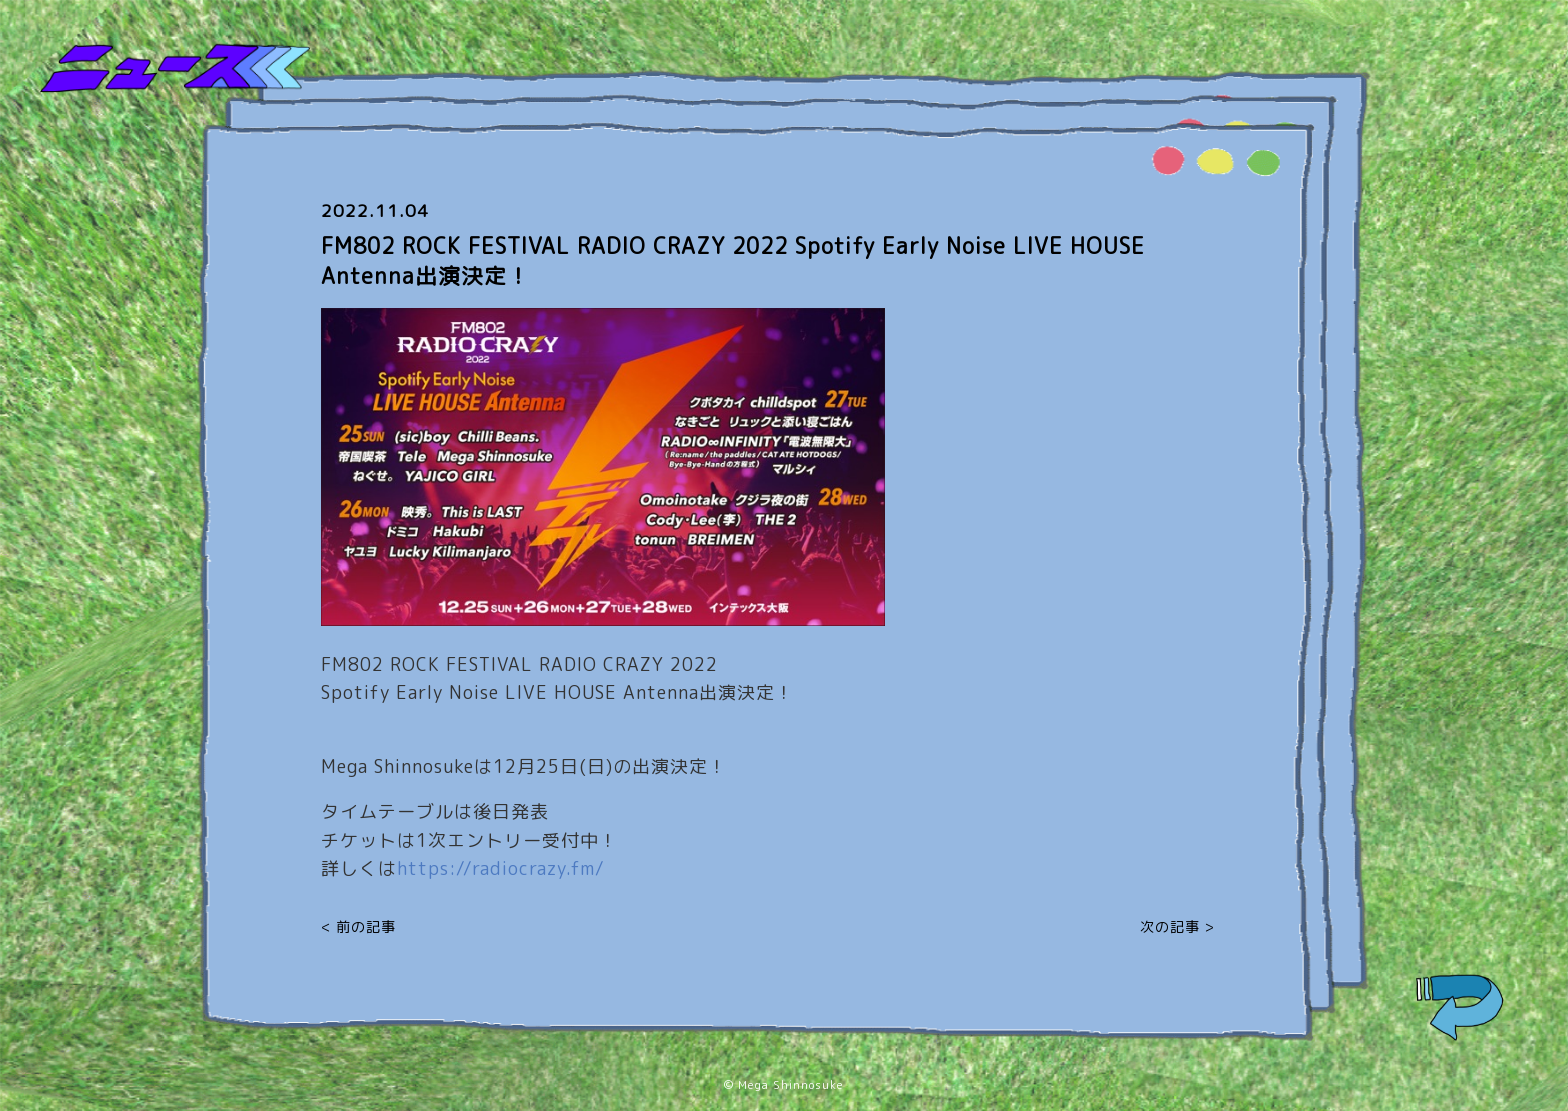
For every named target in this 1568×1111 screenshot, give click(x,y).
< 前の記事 (358, 926)
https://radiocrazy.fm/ (501, 868)
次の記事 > (1177, 926)
